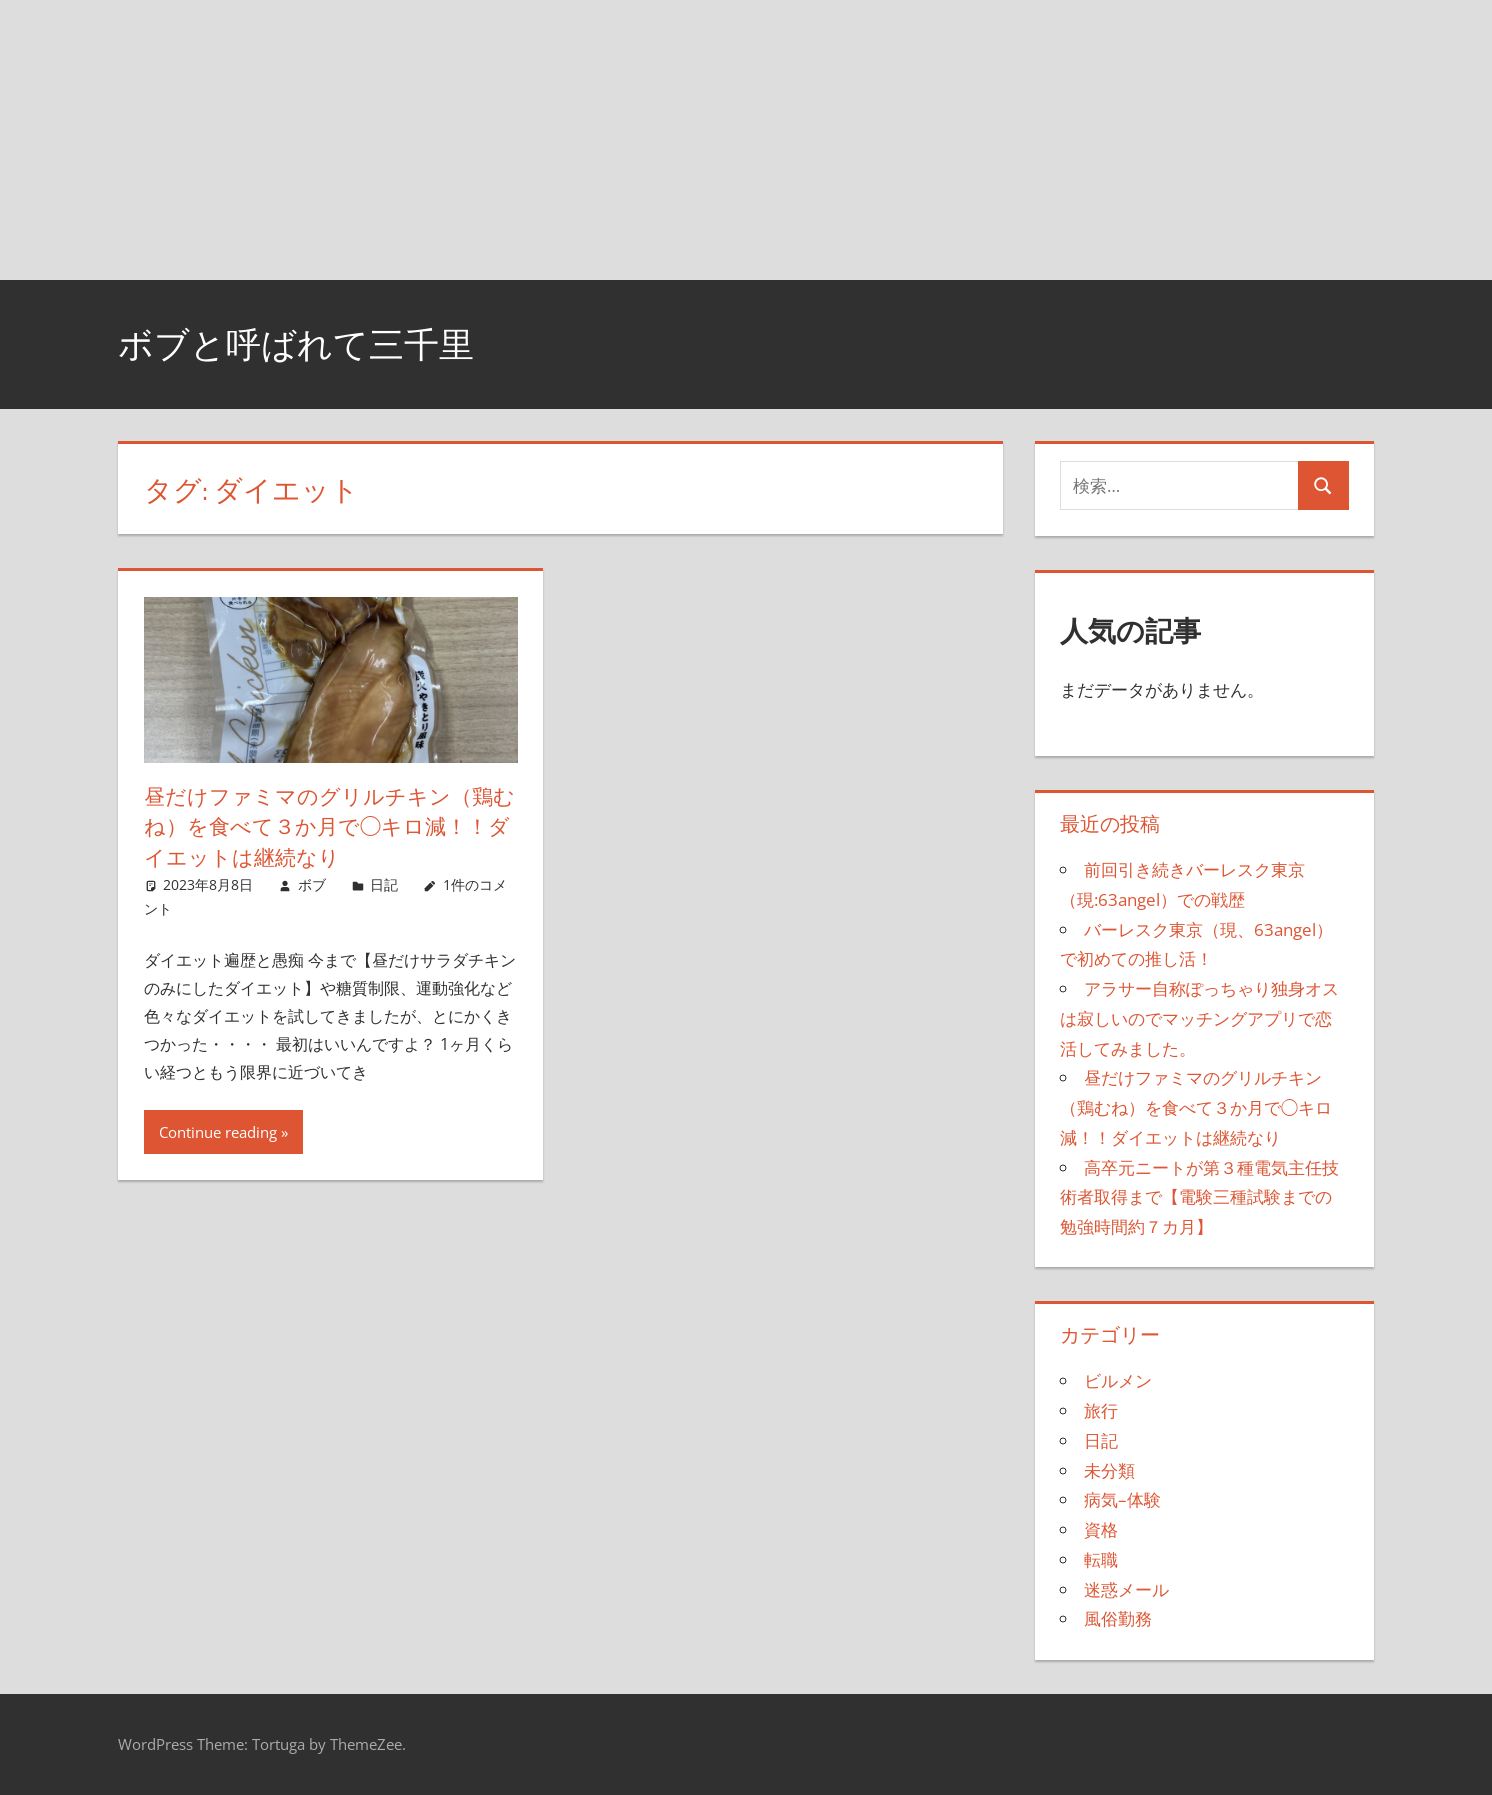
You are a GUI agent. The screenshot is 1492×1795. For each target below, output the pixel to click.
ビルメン (1118, 1380)
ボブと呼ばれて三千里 (301, 343)
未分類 (1109, 1470)
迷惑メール (1126, 1589)
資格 (1101, 1529)
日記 (384, 884)
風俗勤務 (1118, 1618)
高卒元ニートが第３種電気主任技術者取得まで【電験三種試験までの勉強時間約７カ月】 (1199, 1197)
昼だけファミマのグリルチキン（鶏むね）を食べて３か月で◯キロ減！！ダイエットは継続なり (326, 827)
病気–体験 (1122, 1499)
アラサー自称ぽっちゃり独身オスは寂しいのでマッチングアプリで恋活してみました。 (1199, 1018)
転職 (1101, 1559)
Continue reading (218, 1132)
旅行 (1101, 1410)
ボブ (312, 884)
